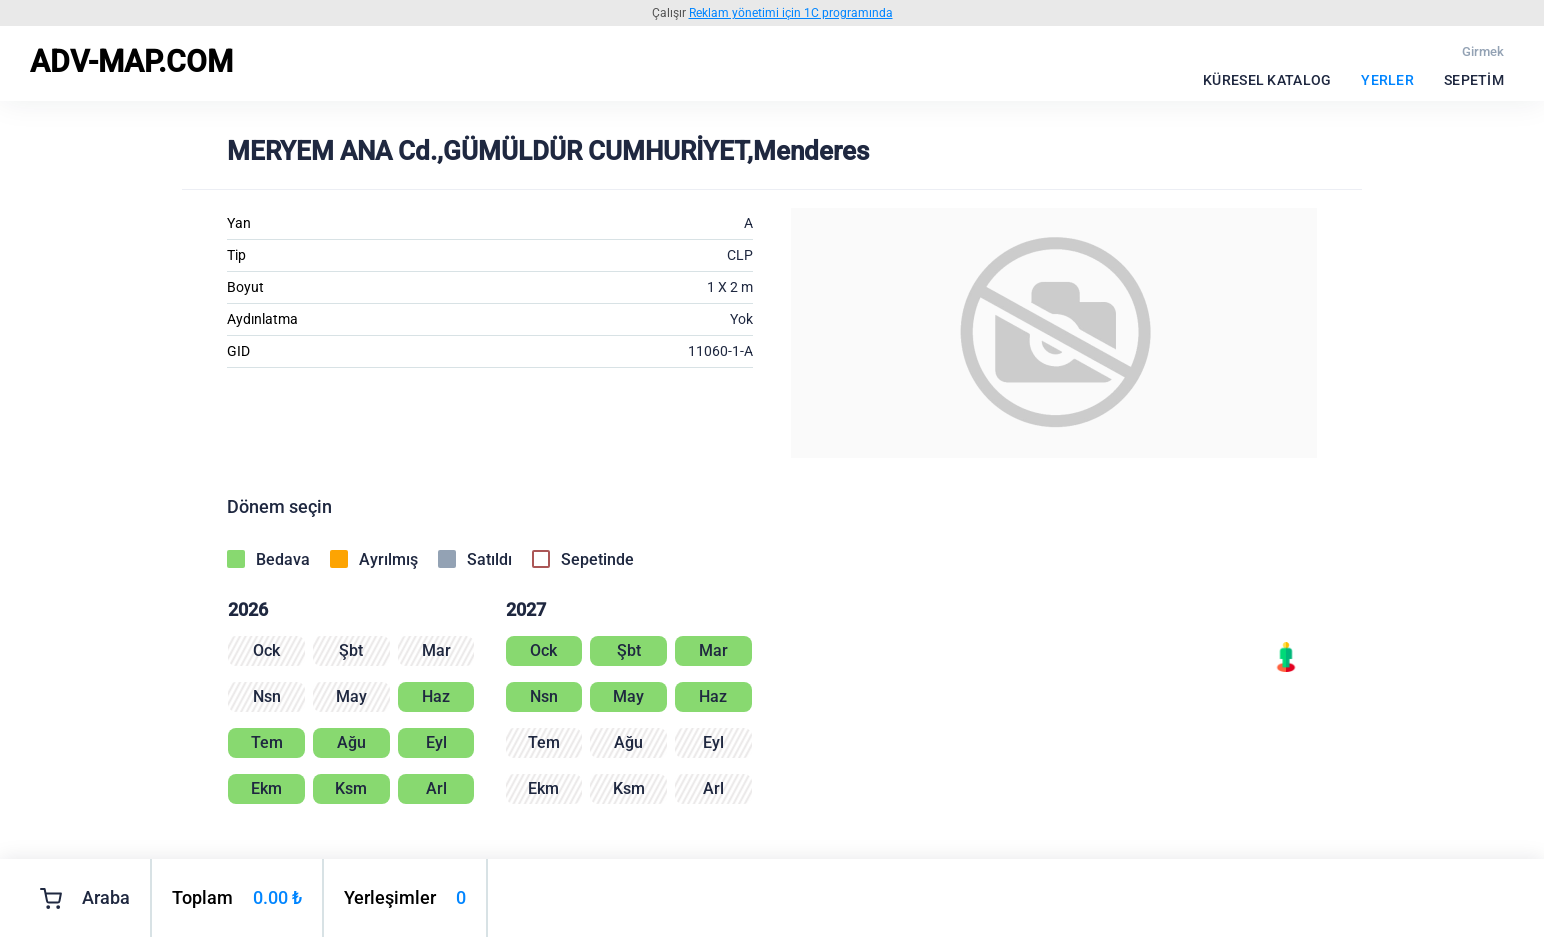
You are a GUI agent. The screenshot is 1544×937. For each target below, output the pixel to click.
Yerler (1387, 80)
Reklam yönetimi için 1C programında (791, 13)
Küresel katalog (1267, 80)
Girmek (1483, 51)
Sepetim (1474, 80)
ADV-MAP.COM (131, 61)
